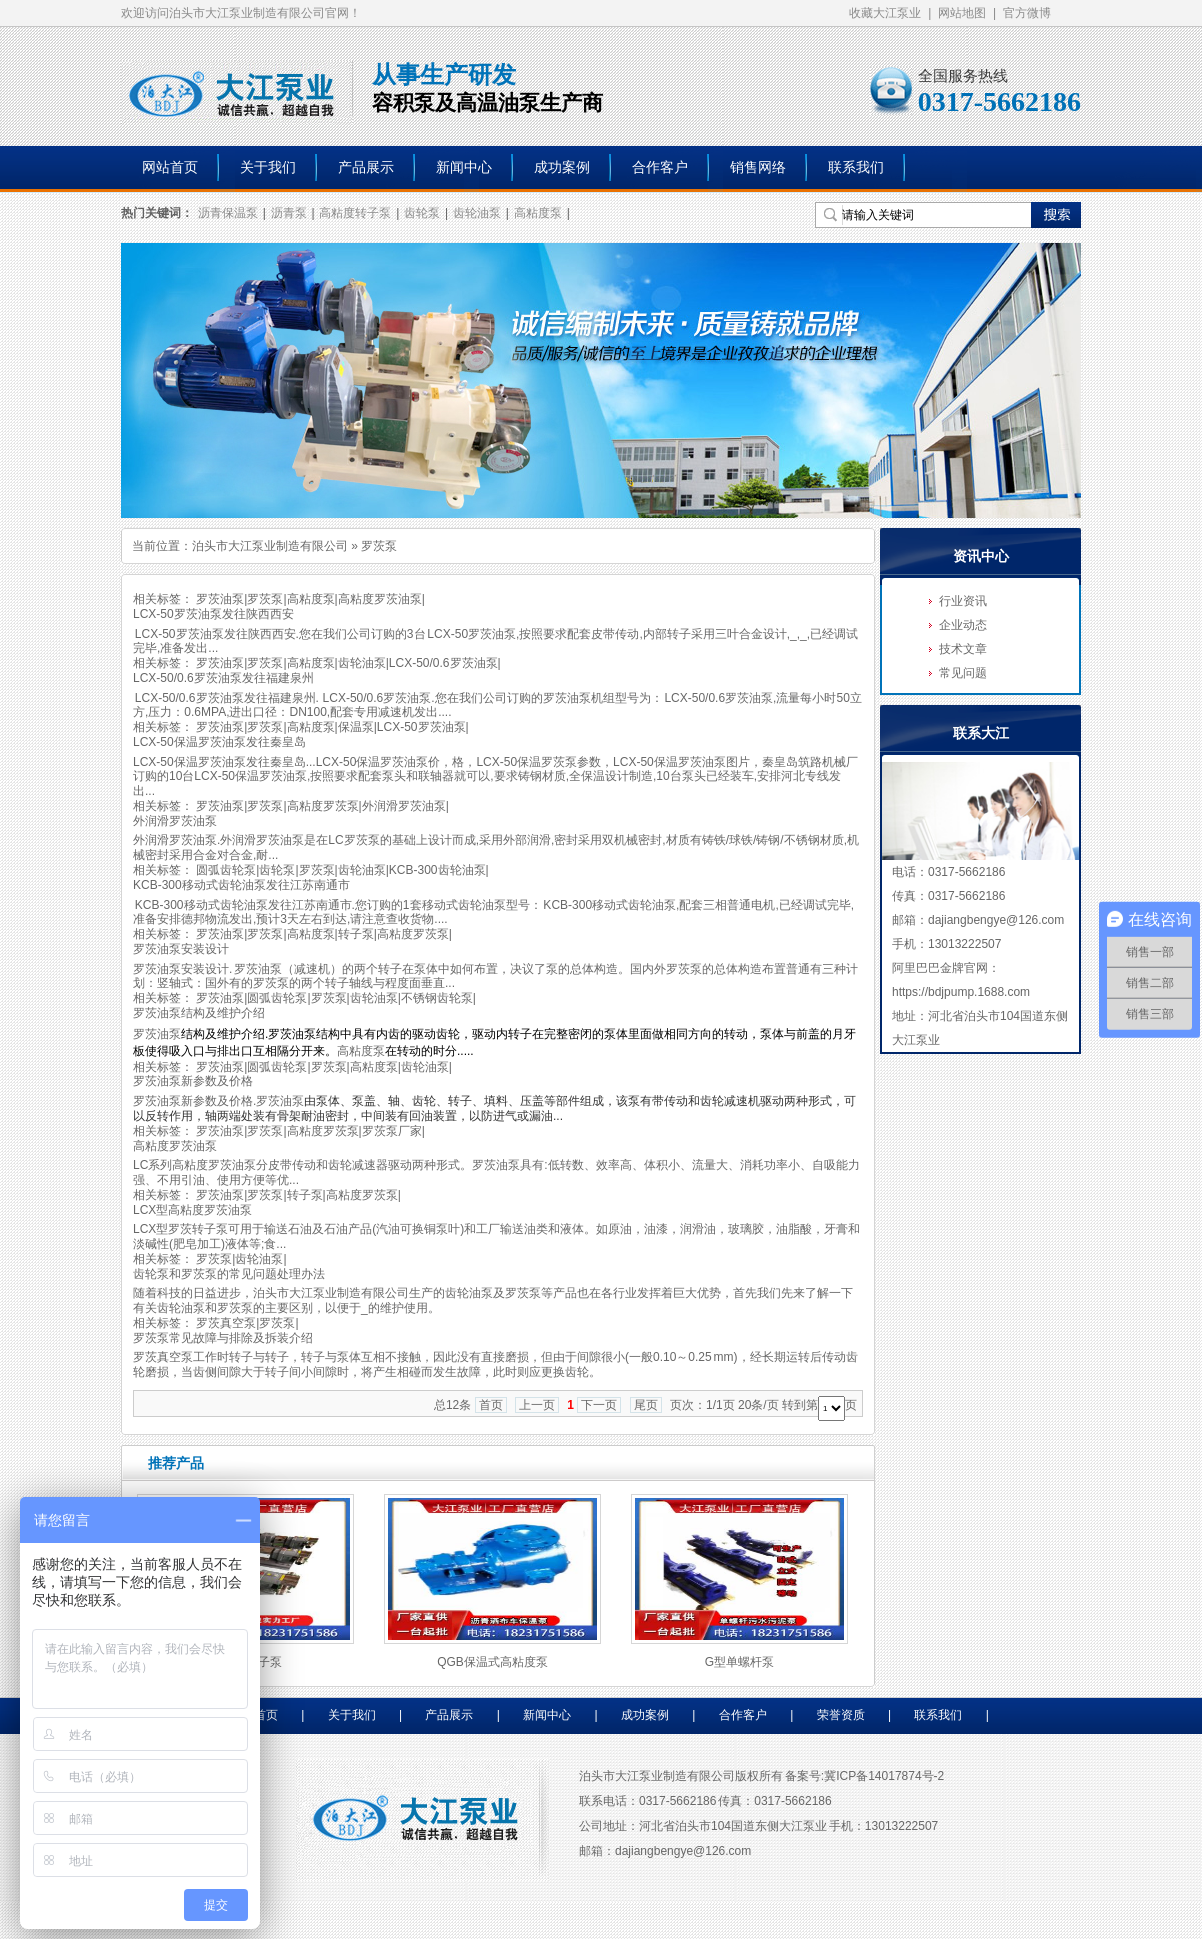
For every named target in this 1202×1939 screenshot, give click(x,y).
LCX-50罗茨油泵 (421, 727)
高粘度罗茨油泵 (380, 599)
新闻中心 (464, 167)
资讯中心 (981, 556)
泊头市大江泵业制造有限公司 (270, 546)
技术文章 (963, 649)
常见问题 (963, 673)
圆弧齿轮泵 (226, 870)
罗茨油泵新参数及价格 (193, 1081)
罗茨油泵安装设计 (181, 949)
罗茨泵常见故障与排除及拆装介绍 (223, 1338)
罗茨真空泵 (226, 1323)
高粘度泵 (538, 213)
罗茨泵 (265, 599)
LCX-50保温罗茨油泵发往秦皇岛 (219, 742)
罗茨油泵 (220, 599)
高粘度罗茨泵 (323, 806)
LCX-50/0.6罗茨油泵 (443, 663)
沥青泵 (289, 213)
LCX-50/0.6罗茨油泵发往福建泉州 (223, 678)
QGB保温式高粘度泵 (492, 1662)
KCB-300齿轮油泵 (437, 870)
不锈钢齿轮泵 (437, 998)
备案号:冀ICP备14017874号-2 (864, 1776)
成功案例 (562, 167)
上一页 (537, 1405)
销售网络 (758, 167)
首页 (491, 1405)
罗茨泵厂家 (392, 1131)
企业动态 (963, 625)
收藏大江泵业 (885, 13)
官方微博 (1027, 13)
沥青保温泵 (228, 213)
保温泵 (356, 727)
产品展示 (366, 167)
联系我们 (856, 167)
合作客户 (660, 167)
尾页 (646, 1405)
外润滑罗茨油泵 (404, 806)
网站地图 (962, 13)
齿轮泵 (422, 213)
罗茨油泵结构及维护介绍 (199, 1013)
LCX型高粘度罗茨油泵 (192, 1210)
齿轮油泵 (477, 213)
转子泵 (356, 934)
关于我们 (268, 167)
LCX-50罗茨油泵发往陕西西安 (213, 614)
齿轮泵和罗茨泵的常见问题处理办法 (229, 1274)
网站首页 (170, 167)
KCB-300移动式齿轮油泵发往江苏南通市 (241, 885)
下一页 (599, 1405)
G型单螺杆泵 (739, 1662)
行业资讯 (963, 601)
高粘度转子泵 (355, 213)
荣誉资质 (841, 1715)
